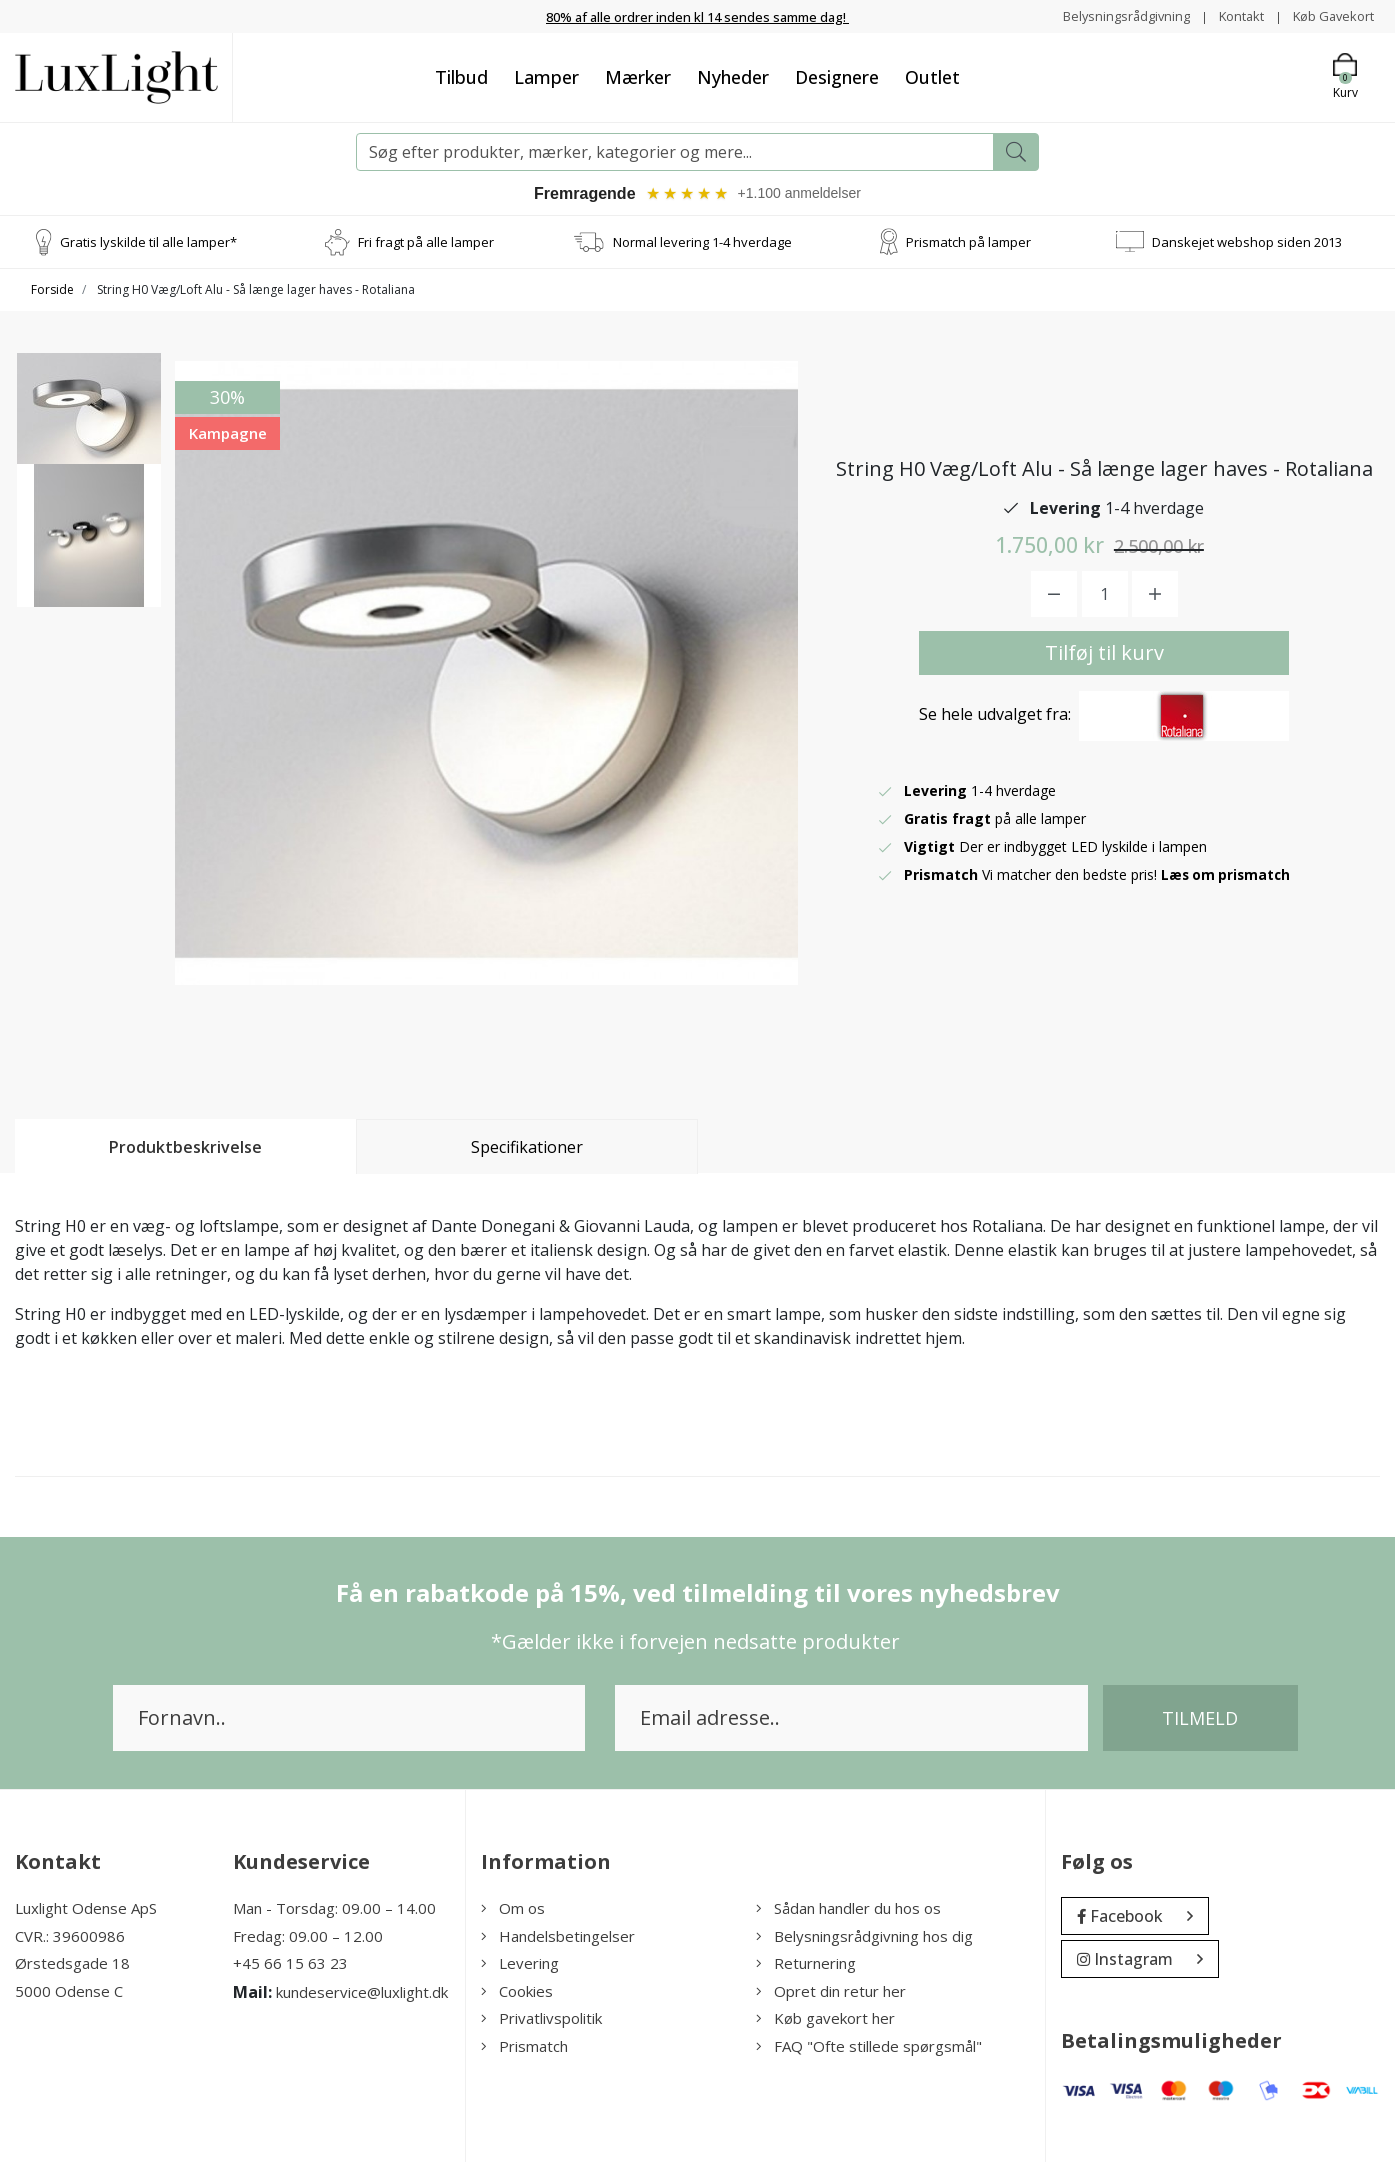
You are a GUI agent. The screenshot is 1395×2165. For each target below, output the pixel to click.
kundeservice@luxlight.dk (362, 1995)
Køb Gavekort (1329, 15)
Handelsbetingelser (558, 1939)
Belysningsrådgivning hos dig (864, 1939)
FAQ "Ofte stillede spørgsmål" (869, 2049)
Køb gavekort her (825, 2021)
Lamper (546, 77)
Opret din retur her (831, 1994)
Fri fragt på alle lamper (426, 244)
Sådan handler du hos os (848, 1911)
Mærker (638, 77)
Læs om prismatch (1228, 877)
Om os (513, 1911)
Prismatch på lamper (968, 244)
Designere (837, 77)
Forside (52, 292)
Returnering (806, 1966)
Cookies (517, 1994)
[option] (89, 436)
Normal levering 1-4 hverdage (702, 244)
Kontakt (1230, 15)
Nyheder (733, 77)
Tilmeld (1200, 1721)
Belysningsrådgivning (1108, 15)
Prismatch (524, 2049)
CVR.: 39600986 (70, 1939)
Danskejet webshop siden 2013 (1247, 244)
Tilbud (461, 77)
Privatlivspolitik (541, 2021)
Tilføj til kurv (1104, 655)
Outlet (932, 77)
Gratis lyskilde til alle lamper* (148, 244)
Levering (520, 1966)
